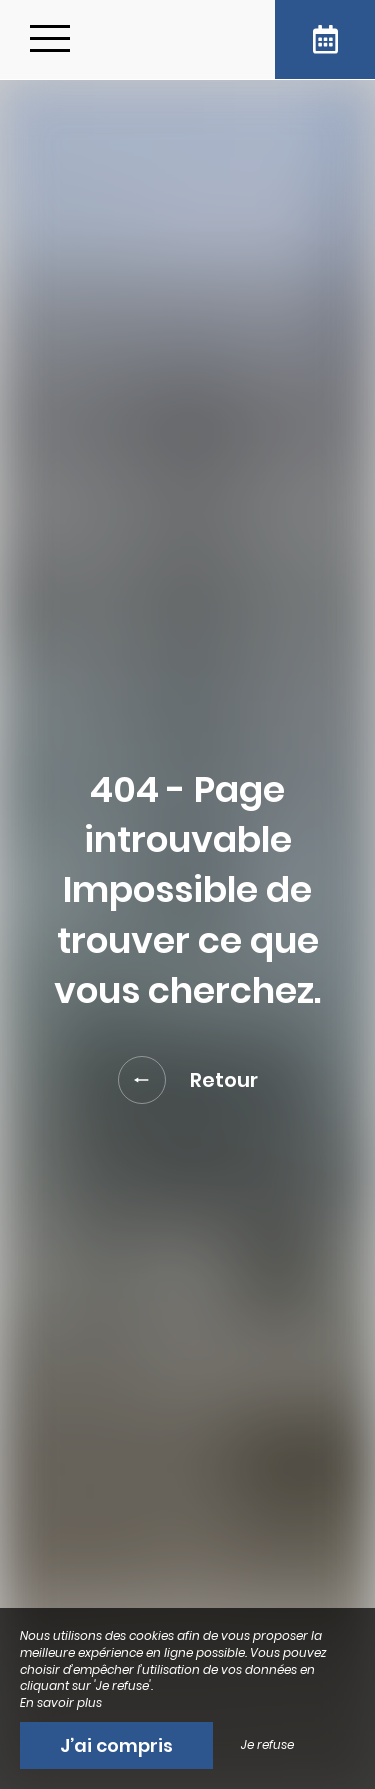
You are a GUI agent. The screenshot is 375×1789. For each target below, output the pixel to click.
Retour (188, 1080)
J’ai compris (116, 1745)
